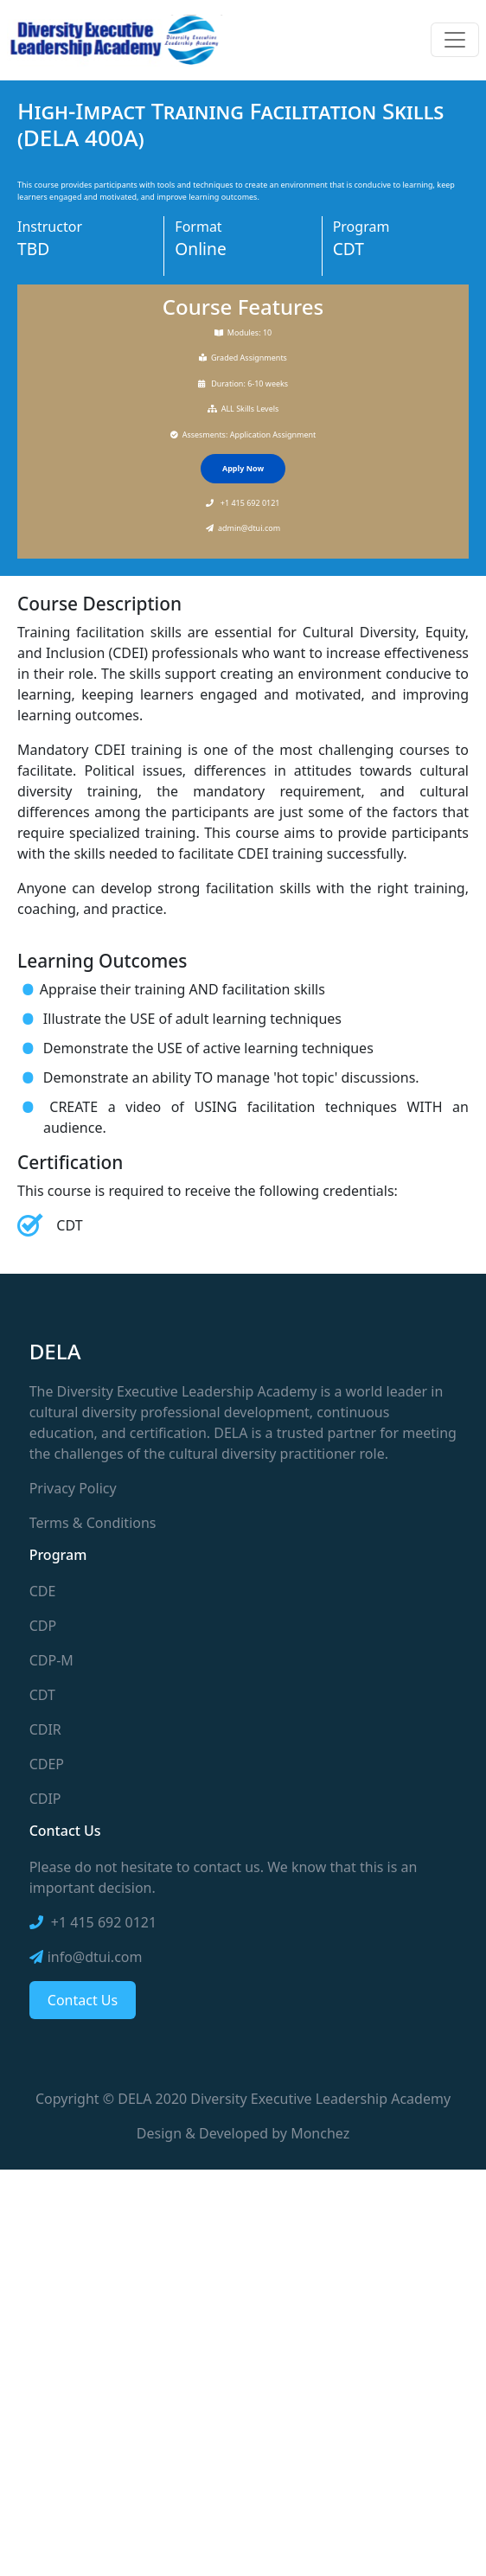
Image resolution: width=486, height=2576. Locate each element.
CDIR (45, 1729)
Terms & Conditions (93, 1522)
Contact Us (83, 2000)
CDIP (45, 1798)
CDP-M (51, 1660)
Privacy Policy (73, 1488)
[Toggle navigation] (455, 39)
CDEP (46, 1764)
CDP (42, 1625)
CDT (42, 1694)
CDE (42, 1591)
